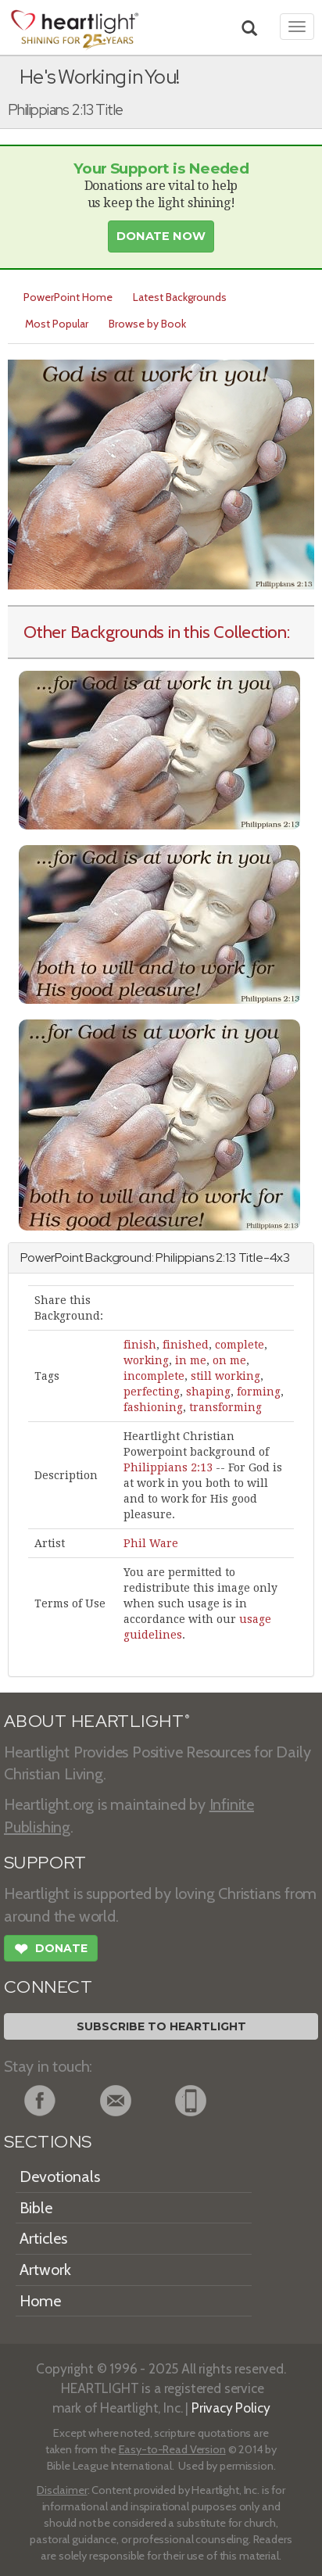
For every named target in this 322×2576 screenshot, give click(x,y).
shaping (208, 1391)
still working (225, 1376)
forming (259, 1391)
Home (40, 2300)
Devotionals (60, 2176)
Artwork (45, 2269)
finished (186, 1344)
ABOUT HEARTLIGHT (97, 1721)
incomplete (153, 1376)
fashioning (153, 1407)
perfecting (151, 1391)
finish (139, 1344)
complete (239, 1344)
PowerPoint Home (68, 297)
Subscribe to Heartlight (161, 2026)
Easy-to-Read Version (172, 2449)
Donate (51, 1951)
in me (190, 1360)
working (146, 1360)
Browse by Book (147, 324)
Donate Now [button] (161, 236)
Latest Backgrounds (180, 297)
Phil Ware (150, 1543)
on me (229, 1360)
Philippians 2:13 (168, 1467)
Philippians (184, 1257)
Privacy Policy (230, 2407)
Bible (36, 2207)
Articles (43, 2238)
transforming (225, 1407)
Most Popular (56, 324)
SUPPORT (45, 1862)
